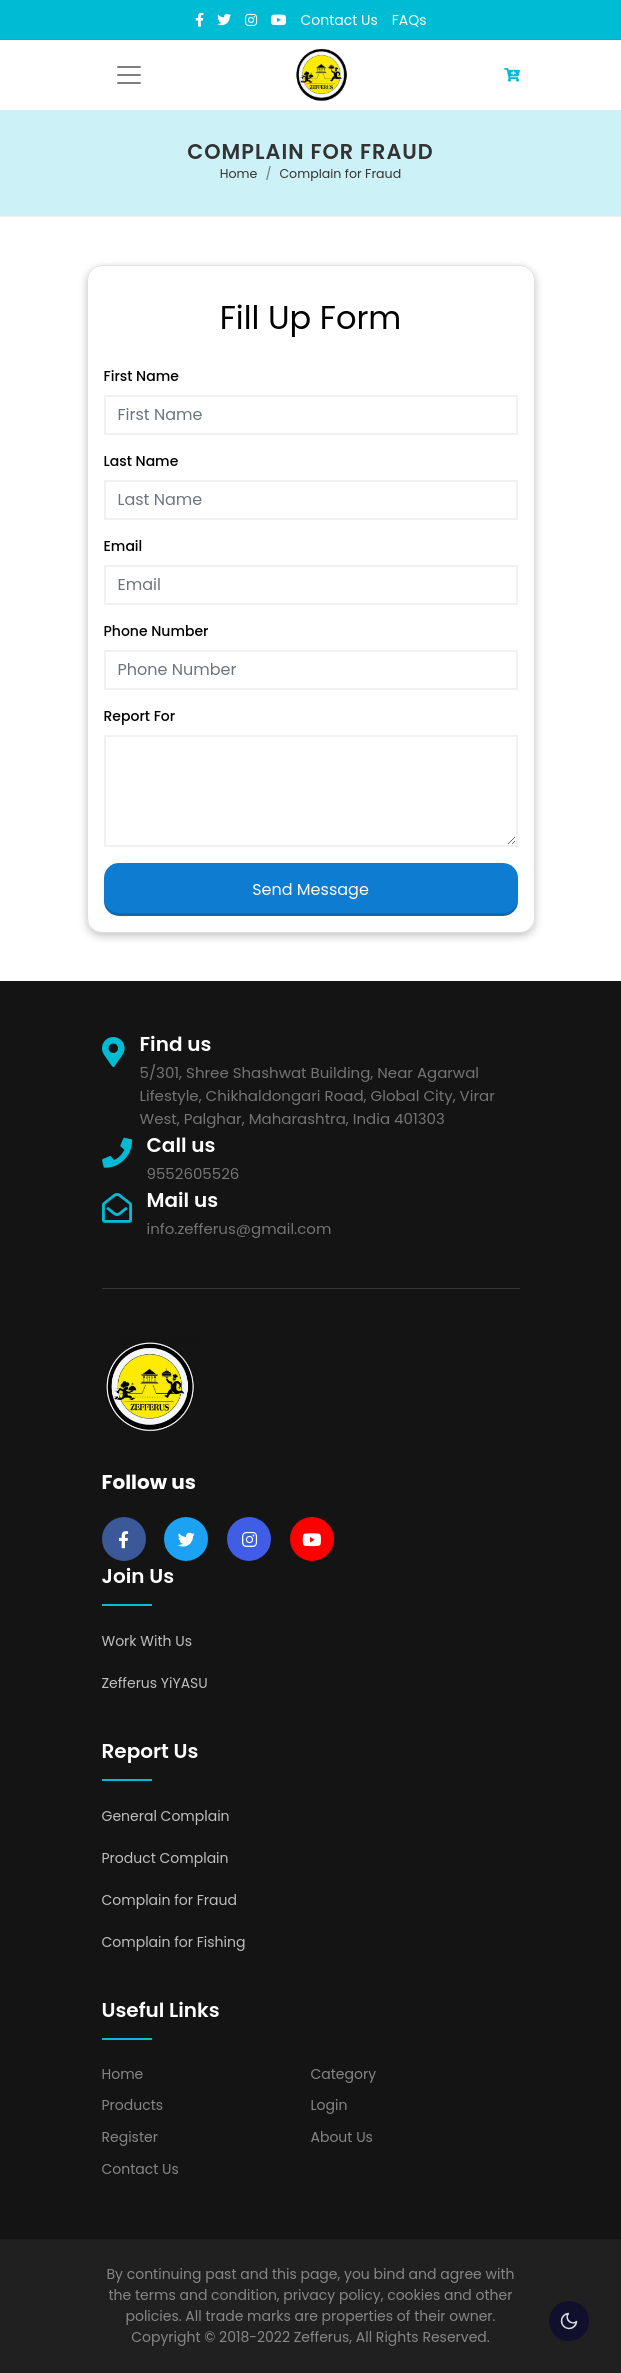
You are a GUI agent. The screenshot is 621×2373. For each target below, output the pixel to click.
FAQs (409, 20)
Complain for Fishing (174, 1942)
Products (133, 2105)
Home (239, 173)
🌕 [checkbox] (569, 2321)
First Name (141, 376)
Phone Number (156, 631)
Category (344, 2074)
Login (329, 2105)
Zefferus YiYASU (155, 1683)
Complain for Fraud (340, 173)
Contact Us (339, 20)
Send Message (310, 889)
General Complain (166, 1816)
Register (130, 2137)
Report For (140, 716)
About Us (342, 2137)
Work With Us (147, 1641)
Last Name (141, 461)
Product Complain (165, 1858)
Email (123, 546)
